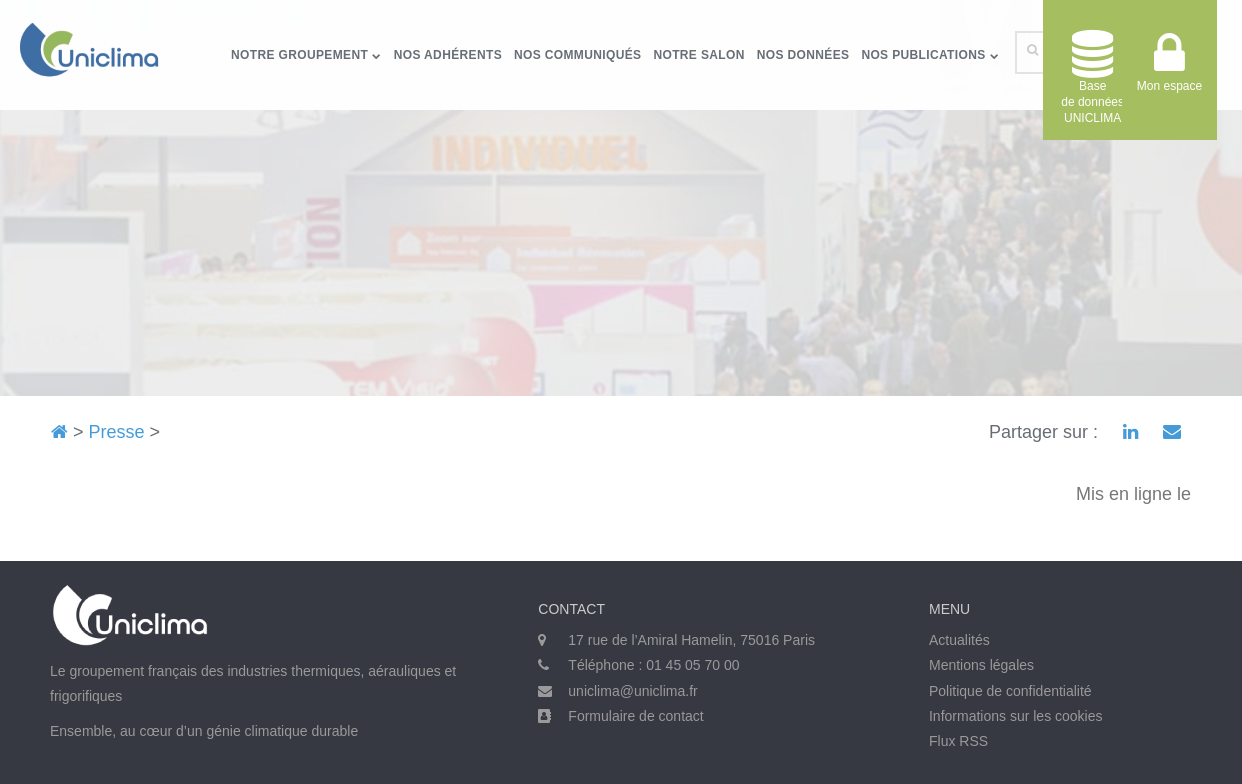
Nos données (803, 55)
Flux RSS (958, 741)
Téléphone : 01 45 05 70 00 (653, 665)
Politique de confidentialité (1010, 691)
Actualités (959, 640)
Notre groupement (306, 55)
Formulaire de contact (635, 716)
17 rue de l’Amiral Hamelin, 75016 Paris (691, 640)
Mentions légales (981, 665)
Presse (117, 432)
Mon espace (1169, 69)
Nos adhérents (448, 55)
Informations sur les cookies (1016, 716)
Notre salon (698, 55)
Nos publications (930, 55)
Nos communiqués (577, 55)
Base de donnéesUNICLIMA (1092, 77)
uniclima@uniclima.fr (632, 691)
